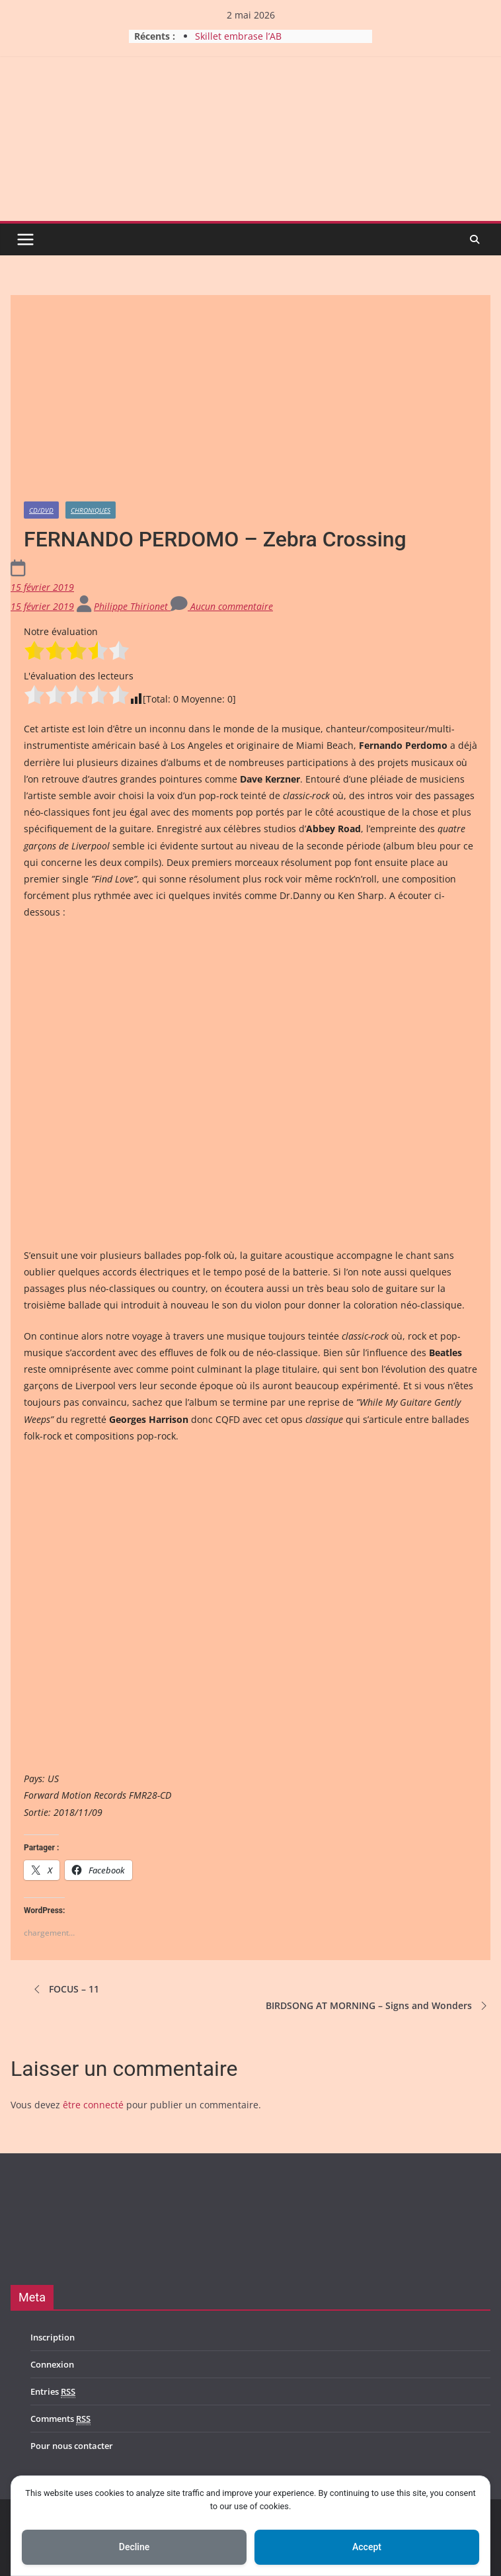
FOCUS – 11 (64, 1989)
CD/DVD (41, 510)
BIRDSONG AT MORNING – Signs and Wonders (378, 2005)
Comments (60, 2419)
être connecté (93, 2104)
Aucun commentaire (222, 606)
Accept (366, 2547)
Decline (134, 2547)
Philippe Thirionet (132, 606)
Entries (52, 2391)
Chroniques (90, 510)
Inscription (52, 2337)
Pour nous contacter (71, 2446)
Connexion (52, 2364)
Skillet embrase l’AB (238, 36)
